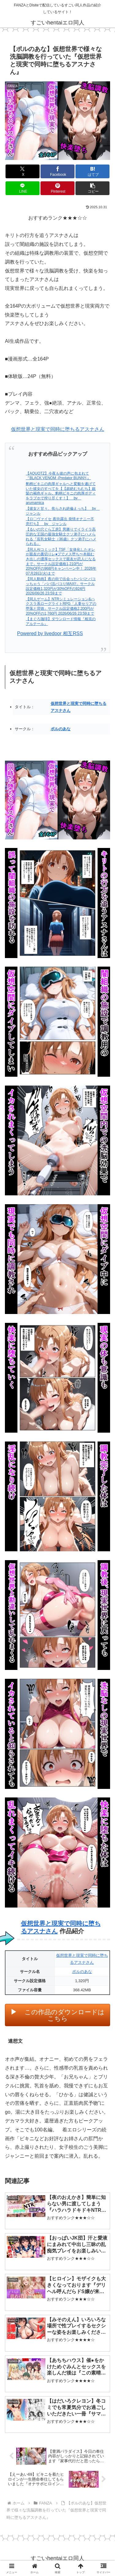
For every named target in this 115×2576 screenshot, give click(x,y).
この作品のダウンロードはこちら (65, 2015)
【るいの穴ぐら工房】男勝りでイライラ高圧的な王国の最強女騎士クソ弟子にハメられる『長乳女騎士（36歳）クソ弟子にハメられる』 (61, 536)
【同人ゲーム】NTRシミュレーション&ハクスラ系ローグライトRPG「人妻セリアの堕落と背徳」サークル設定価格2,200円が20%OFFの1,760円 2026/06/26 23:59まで (61, 606)
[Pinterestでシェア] (57, 188)
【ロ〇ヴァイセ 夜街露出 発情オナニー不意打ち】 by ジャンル (60, 521)
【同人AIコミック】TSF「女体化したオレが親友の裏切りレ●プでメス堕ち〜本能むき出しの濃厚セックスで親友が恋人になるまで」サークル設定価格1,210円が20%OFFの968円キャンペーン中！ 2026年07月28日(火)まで (61, 561)
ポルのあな (61, 729)
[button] (92, 188)
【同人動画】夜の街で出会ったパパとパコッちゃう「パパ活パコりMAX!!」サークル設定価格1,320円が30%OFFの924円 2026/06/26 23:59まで (61, 586)
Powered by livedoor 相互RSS (50, 633)
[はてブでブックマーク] (92, 171)
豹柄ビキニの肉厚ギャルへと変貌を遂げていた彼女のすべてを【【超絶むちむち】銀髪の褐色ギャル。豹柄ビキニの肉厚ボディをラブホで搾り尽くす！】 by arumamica (61, 493)
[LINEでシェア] (23, 188)
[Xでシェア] (23, 171)
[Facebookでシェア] (57, 171)
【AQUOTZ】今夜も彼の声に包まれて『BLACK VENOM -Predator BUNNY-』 (58, 475)
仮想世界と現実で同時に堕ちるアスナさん (57, 429)
